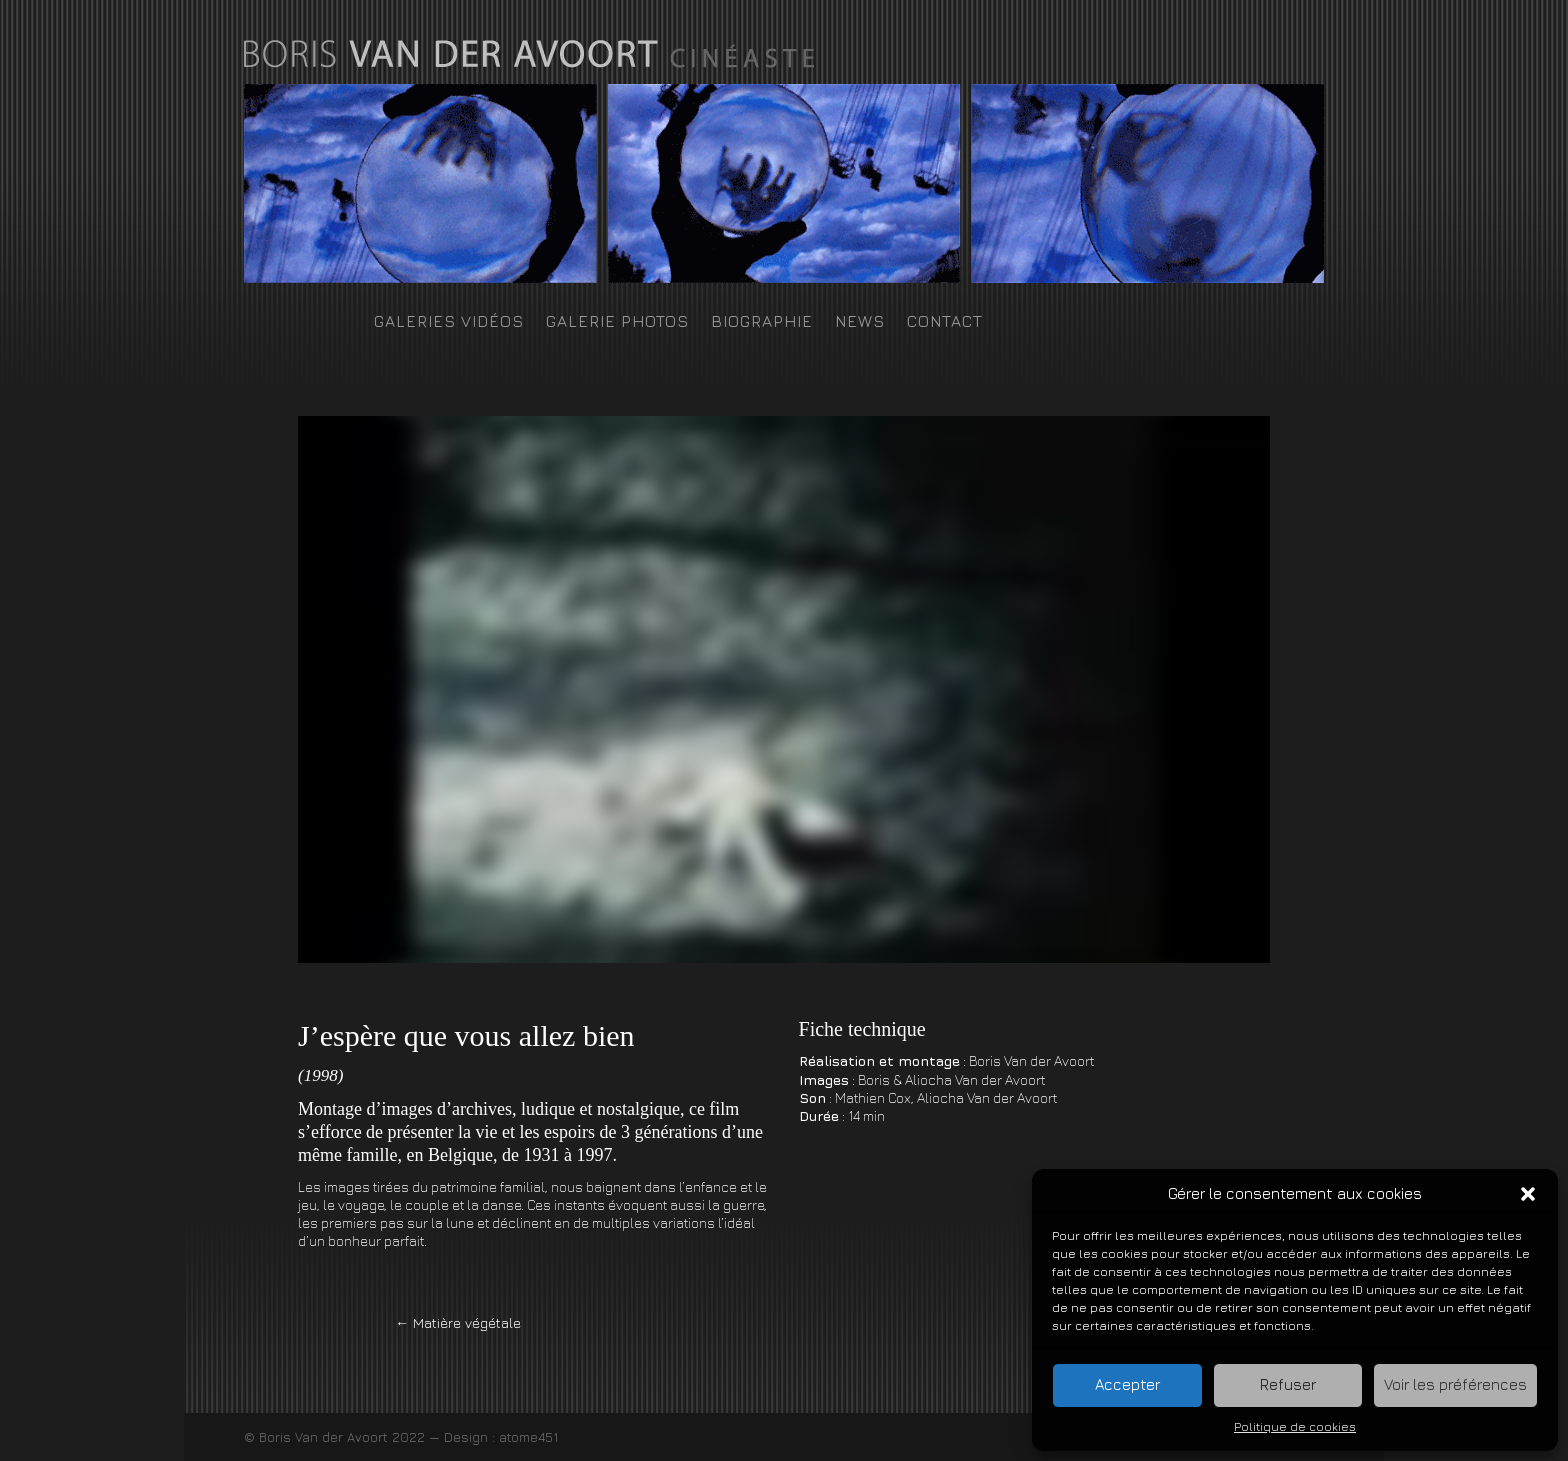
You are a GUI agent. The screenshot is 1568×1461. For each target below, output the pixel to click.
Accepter (1127, 1384)
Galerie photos (617, 322)
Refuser (1288, 1384)
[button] (1528, 1194)
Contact (945, 322)
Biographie (762, 322)
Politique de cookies (1295, 1426)
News (860, 322)
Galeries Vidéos (449, 322)
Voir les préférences (1455, 1384)
